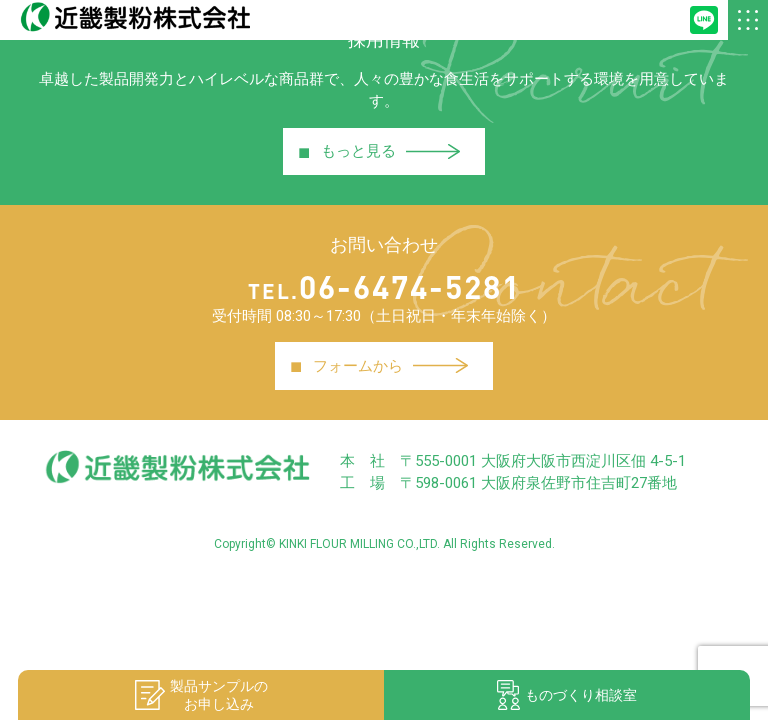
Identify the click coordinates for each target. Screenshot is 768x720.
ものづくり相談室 (567, 695)
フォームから (379, 366)
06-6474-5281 (384, 286)
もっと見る (379, 152)
